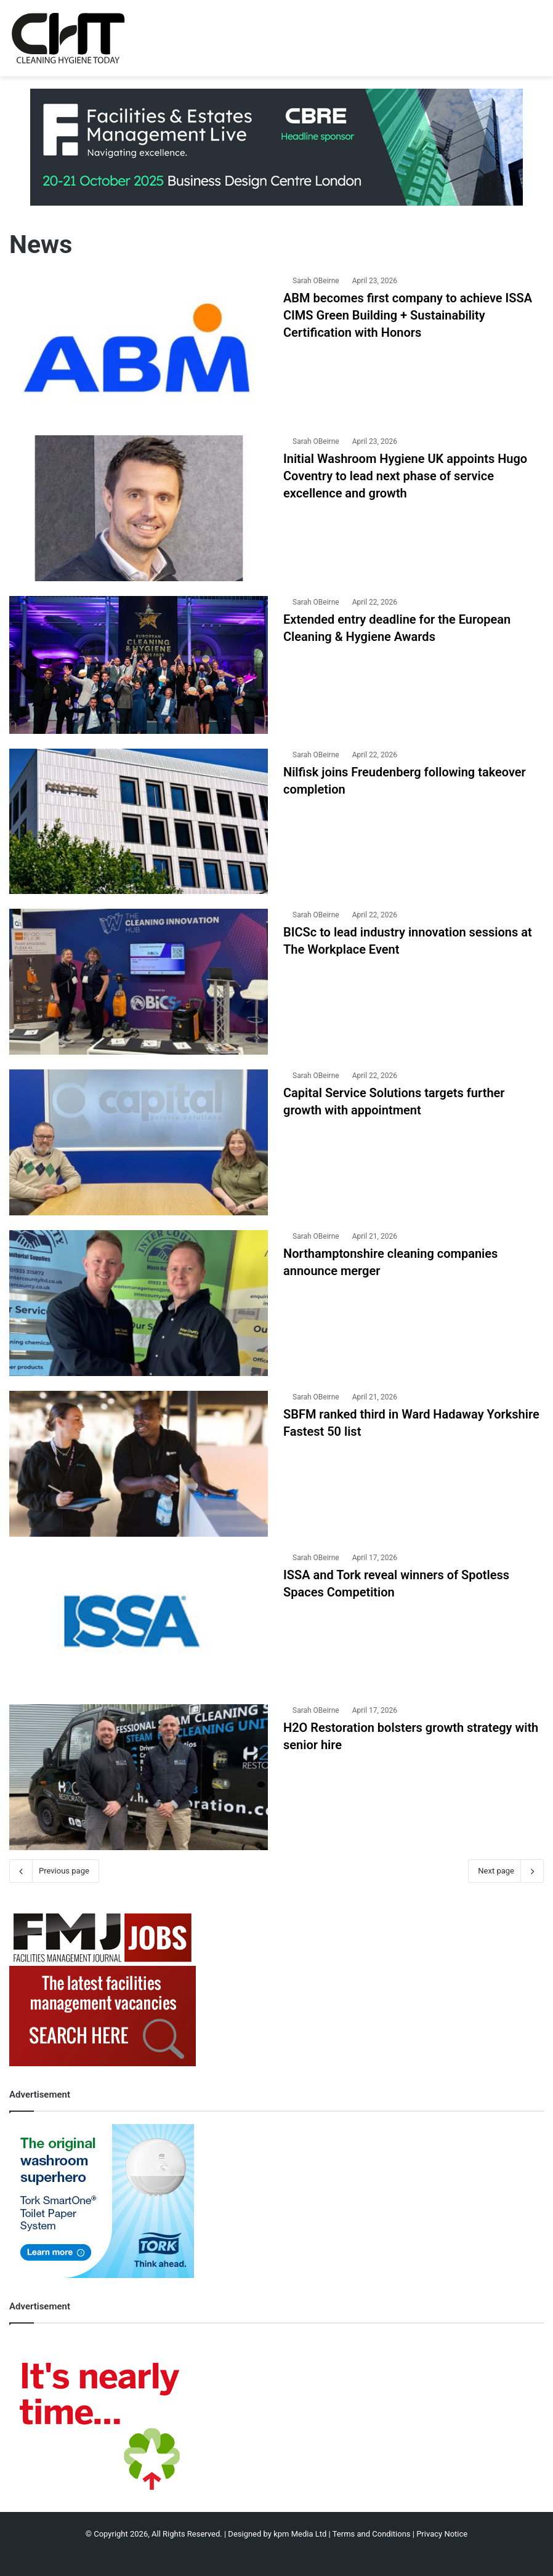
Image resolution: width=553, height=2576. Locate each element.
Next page (506, 1871)
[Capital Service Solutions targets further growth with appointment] (138, 1142)
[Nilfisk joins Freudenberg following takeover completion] (138, 822)
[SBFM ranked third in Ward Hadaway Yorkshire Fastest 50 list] (138, 1464)
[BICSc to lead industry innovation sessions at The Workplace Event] (138, 982)
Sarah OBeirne (316, 280)
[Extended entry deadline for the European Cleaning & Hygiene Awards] (138, 665)
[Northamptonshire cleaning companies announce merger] (138, 1303)
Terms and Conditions (372, 2533)
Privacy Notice (441, 2533)
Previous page (54, 1871)
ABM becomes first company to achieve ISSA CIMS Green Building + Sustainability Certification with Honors (407, 315)
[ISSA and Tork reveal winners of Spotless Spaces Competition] (138, 1620)
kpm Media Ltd (299, 2533)
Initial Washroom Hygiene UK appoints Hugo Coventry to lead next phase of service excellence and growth (405, 476)
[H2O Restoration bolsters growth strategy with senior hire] (138, 1777)
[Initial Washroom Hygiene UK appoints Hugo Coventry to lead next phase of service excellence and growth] (138, 508)
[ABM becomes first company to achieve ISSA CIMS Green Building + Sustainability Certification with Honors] (138, 348)
